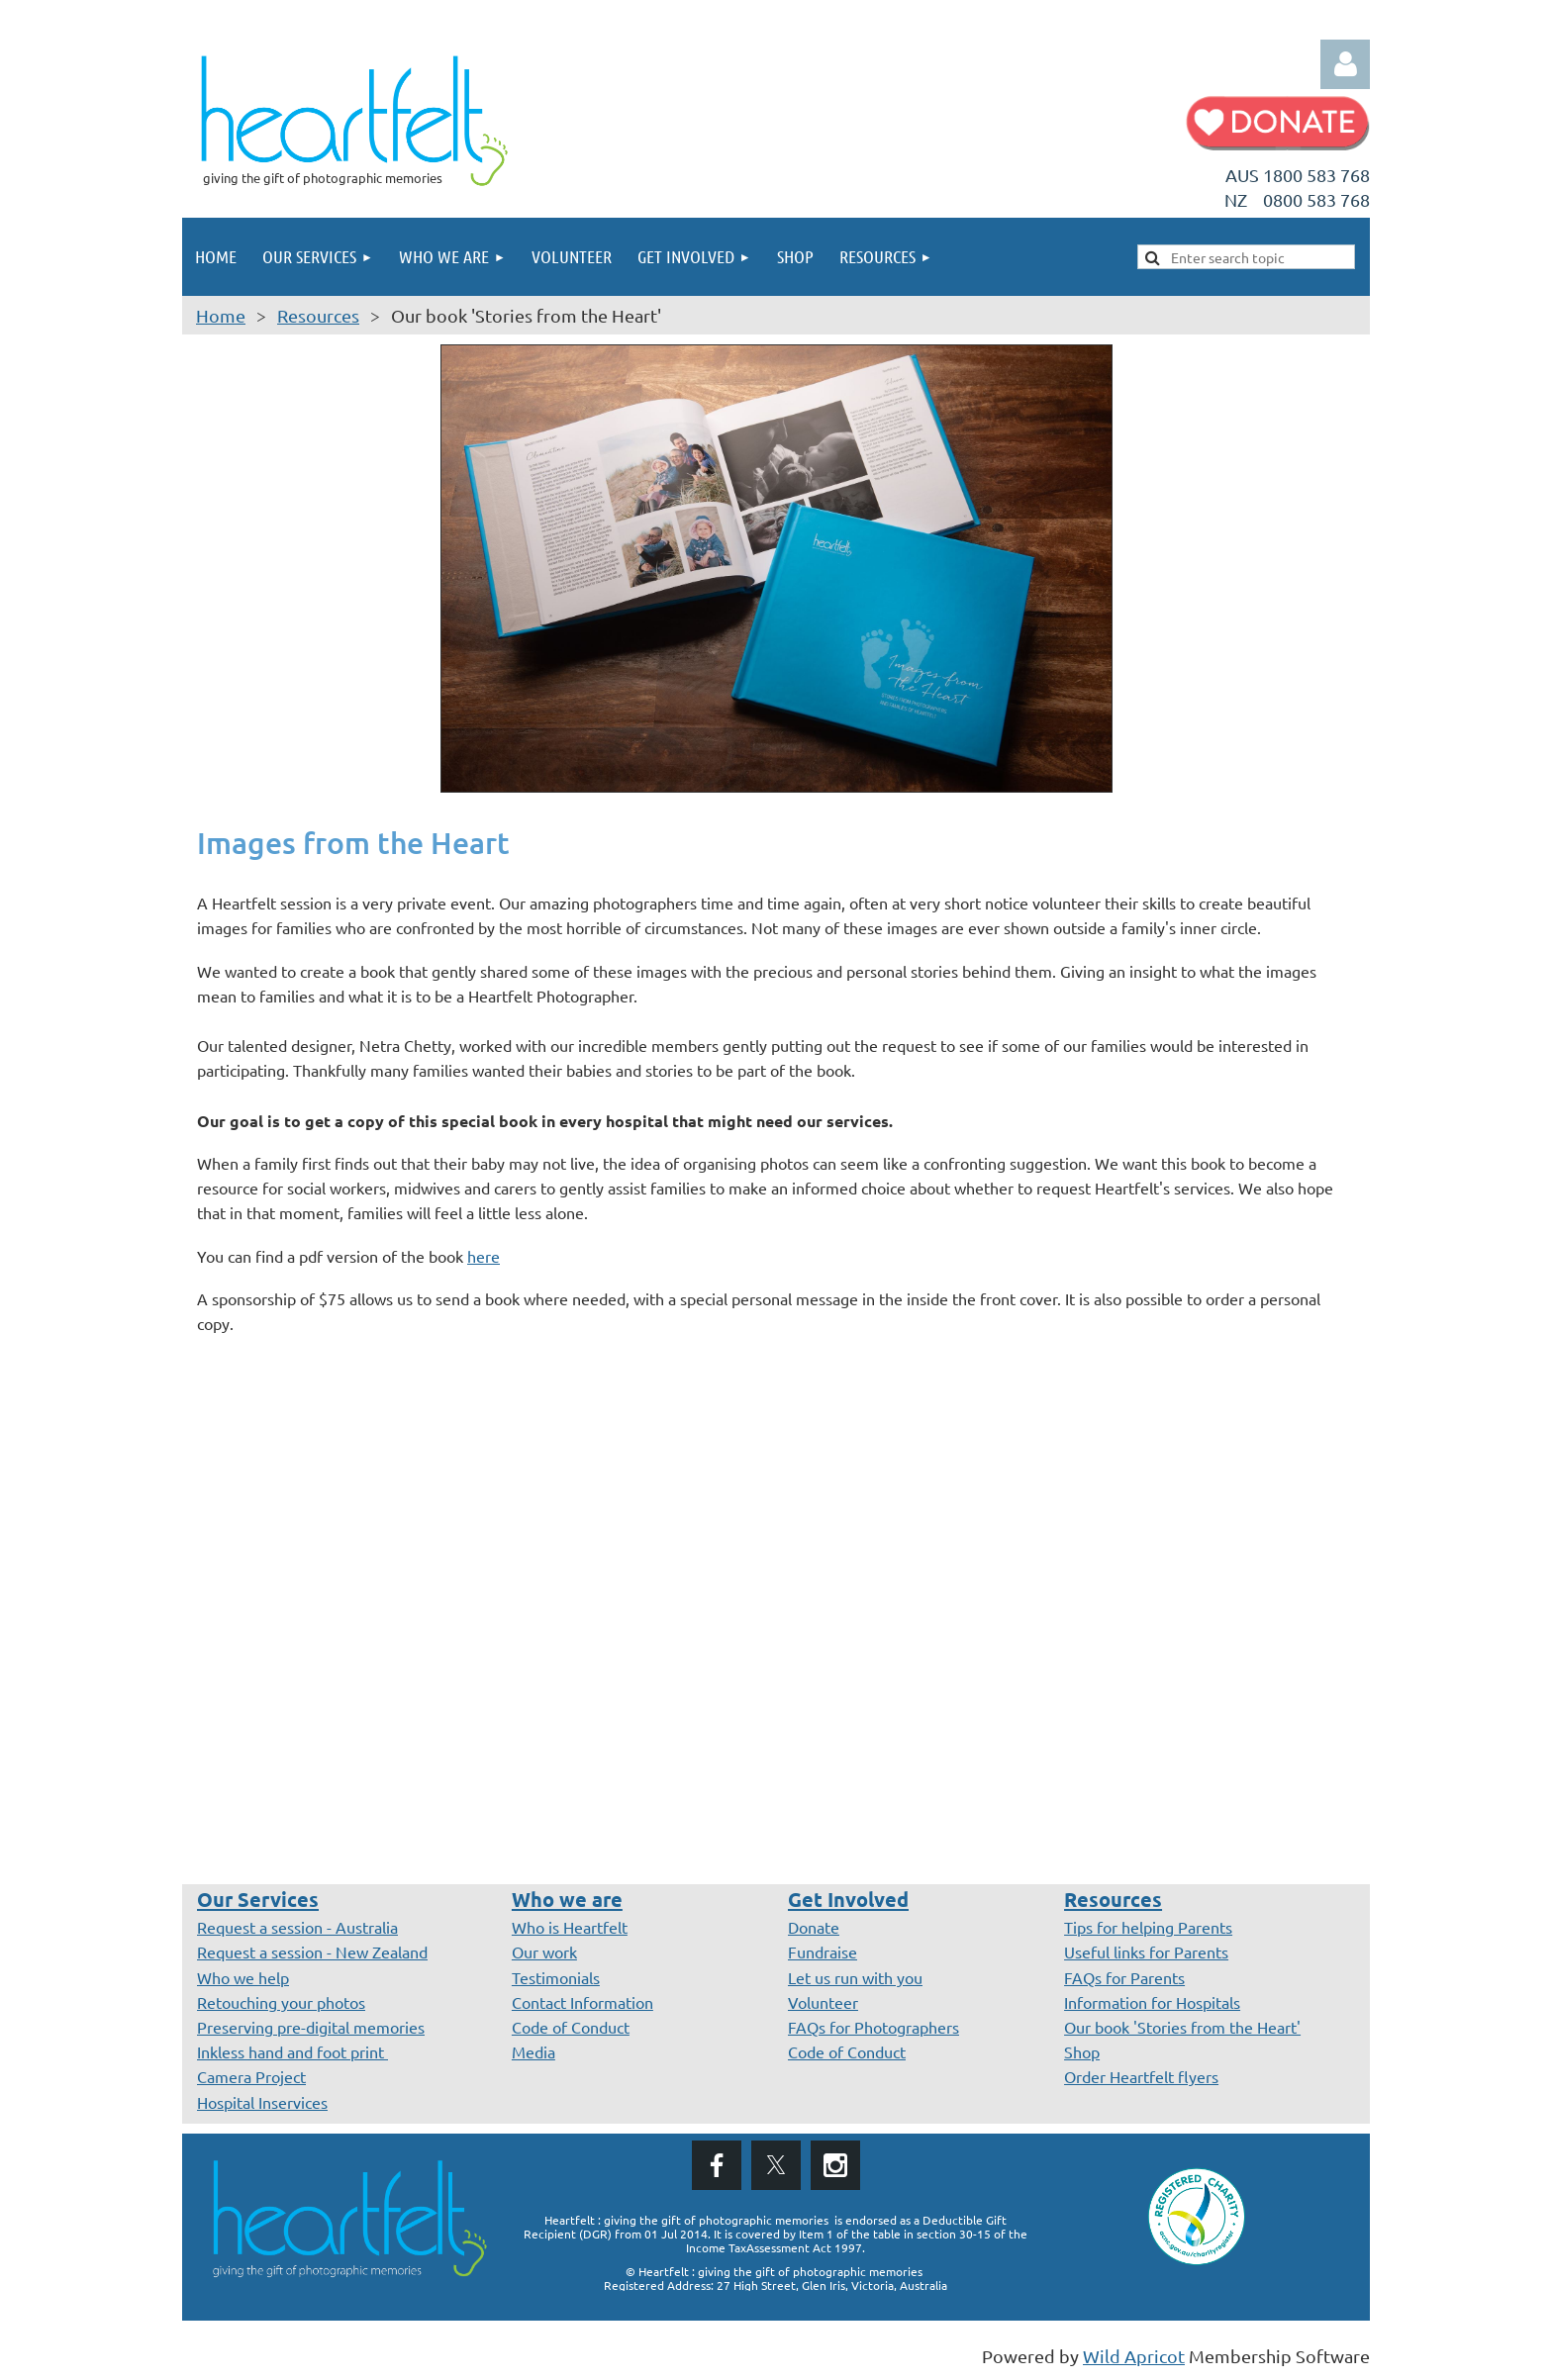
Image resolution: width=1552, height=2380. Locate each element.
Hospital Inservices (262, 2102)
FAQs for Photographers (873, 2027)
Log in (1345, 64)
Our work (544, 1951)
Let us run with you (855, 1977)
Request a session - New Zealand (312, 1951)
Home (220, 315)
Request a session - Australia (297, 1927)
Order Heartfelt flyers (1141, 2076)
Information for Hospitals (1152, 2002)
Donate (813, 1927)
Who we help (243, 1977)
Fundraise (822, 1951)
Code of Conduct (571, 2027)
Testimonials (556, 1977)
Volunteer (823, 2002)
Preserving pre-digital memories (311, 2027)
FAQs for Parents (1124, 1977)
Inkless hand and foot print (292, 2051)
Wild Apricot (1134, 2355)
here (483, 1256)
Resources (318, 315)
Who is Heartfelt (570, 1927)
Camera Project (251, 2076)
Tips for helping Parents (1148, 1927)
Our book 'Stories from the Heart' (1182, 2027)
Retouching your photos (281, 2002)
